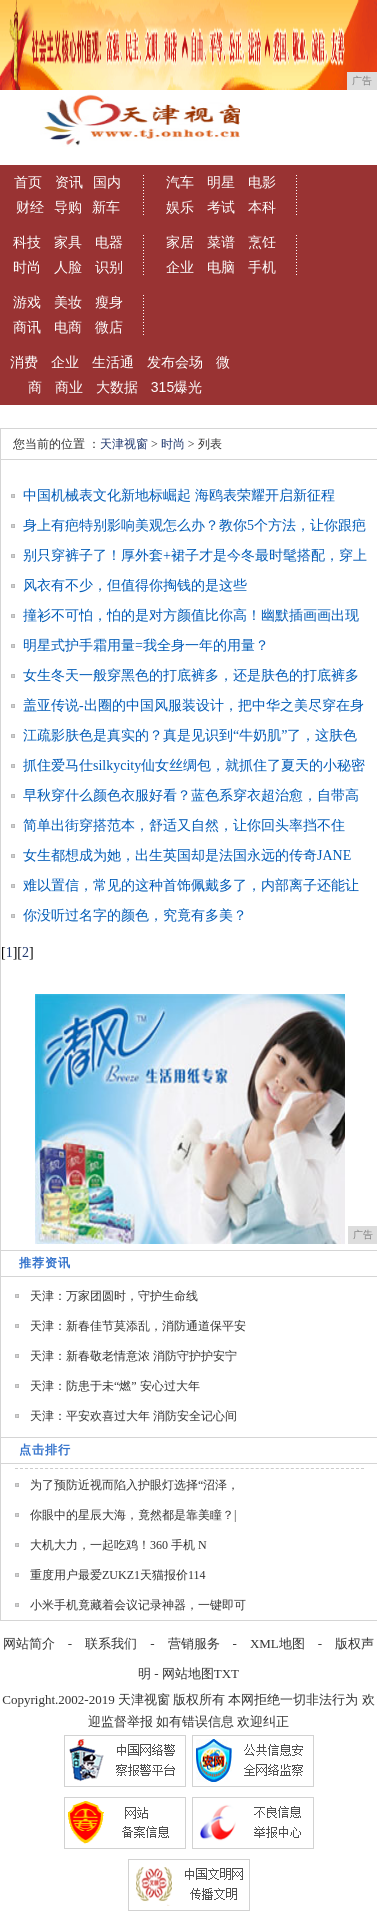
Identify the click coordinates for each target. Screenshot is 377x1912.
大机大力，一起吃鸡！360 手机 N (118, 1545)
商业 (69, 387)
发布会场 (175, 362)
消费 (24, 362)
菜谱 (221, 242)
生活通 (113, 362)
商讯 (27, 327)
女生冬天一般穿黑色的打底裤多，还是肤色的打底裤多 (191, 675)
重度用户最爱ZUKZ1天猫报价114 (118, 1575)
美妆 (68, 302)
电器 (109, 242)
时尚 (27, 267)
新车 (106, 207)
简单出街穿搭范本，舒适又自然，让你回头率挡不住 (184, 825)
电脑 (221, 267)
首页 (28, 182)
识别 (109, 267)
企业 (180, 267)
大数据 (117, 387)
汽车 (180, 182)
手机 (262, 267)
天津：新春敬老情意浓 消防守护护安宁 (133, 1356)
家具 (68, 242)
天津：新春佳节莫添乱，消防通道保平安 (138, 1326)
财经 (30, 207)
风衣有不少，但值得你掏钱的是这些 (135, 585)
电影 (262, 182)
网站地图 (188, 1673)
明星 (221, 182)
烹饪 (262, 242)
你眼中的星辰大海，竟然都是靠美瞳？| (133, 1515)
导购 (68, 207)
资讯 (69, 182)
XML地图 (277, 1643)
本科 (262, 207)
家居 (180, 242)
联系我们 (111, 1643)
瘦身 (109, 302)
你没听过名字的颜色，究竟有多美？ (135, 915)
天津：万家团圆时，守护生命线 (114, 1296)
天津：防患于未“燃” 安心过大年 (115, 1386)
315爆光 (176, 387)
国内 (107, 182)
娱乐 (180, 207)
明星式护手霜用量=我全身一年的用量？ (146, 645)
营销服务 (194, 1643)
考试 (221, 207)
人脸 (68, 267)
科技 (27, 242)
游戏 (27, 302)
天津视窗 (124, 444)
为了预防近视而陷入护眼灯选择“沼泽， (134, 1485)
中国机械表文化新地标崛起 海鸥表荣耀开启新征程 (179, 495)
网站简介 (29, 1643)
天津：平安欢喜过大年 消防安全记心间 (133, 1416)
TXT (226, 1673)
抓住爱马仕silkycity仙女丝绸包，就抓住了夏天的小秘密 (194, 765)
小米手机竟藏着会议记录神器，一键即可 (138, 1605)
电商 (68, 327)
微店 (109, 327)
